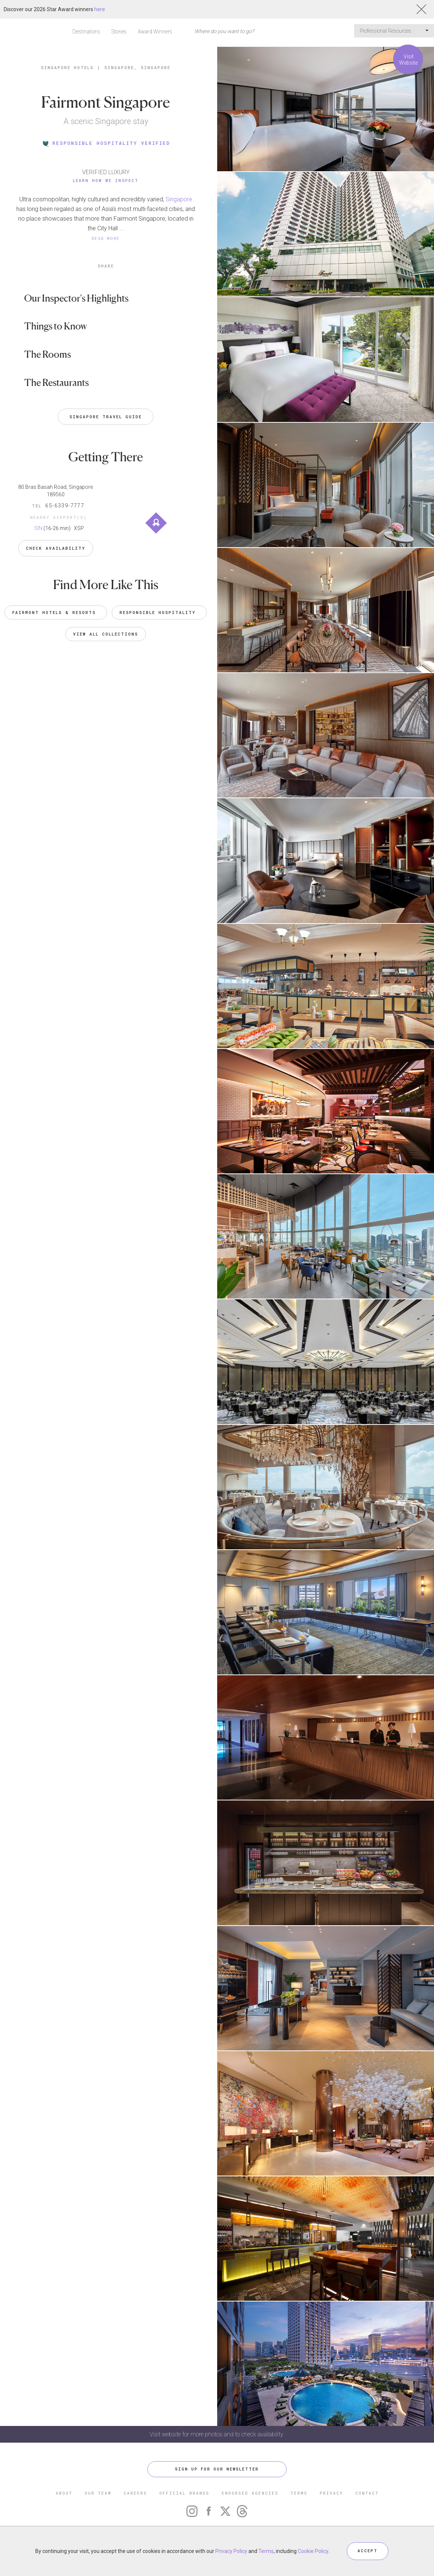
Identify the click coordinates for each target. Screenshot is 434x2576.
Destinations (86, 32)
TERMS (299, 2493)
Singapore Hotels (67, 67)
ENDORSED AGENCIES (250, 2493)
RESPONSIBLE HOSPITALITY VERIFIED (105, 143)
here (99, 9)
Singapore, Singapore (137, 67)
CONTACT (367, 2493)
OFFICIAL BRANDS (184, 2493)
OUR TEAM (98, 2493)
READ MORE (106, 238)
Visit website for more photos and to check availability (217, 2434)
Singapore (179, 199)
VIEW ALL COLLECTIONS (105, 633)
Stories (119, 32)
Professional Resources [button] (394, 31)
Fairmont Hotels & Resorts (55, 612)
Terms (266, 2551)
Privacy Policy (231, 2551)
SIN (38, 528)
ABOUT (64, 2493)
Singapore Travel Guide (105, 416)
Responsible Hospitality (159, 612)
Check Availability (55, 547)
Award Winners (155, 32)
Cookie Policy (313, 2551)
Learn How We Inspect (105, 180)
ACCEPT (368, 2551)
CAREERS (135, 2493)
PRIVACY (331, 2493)
